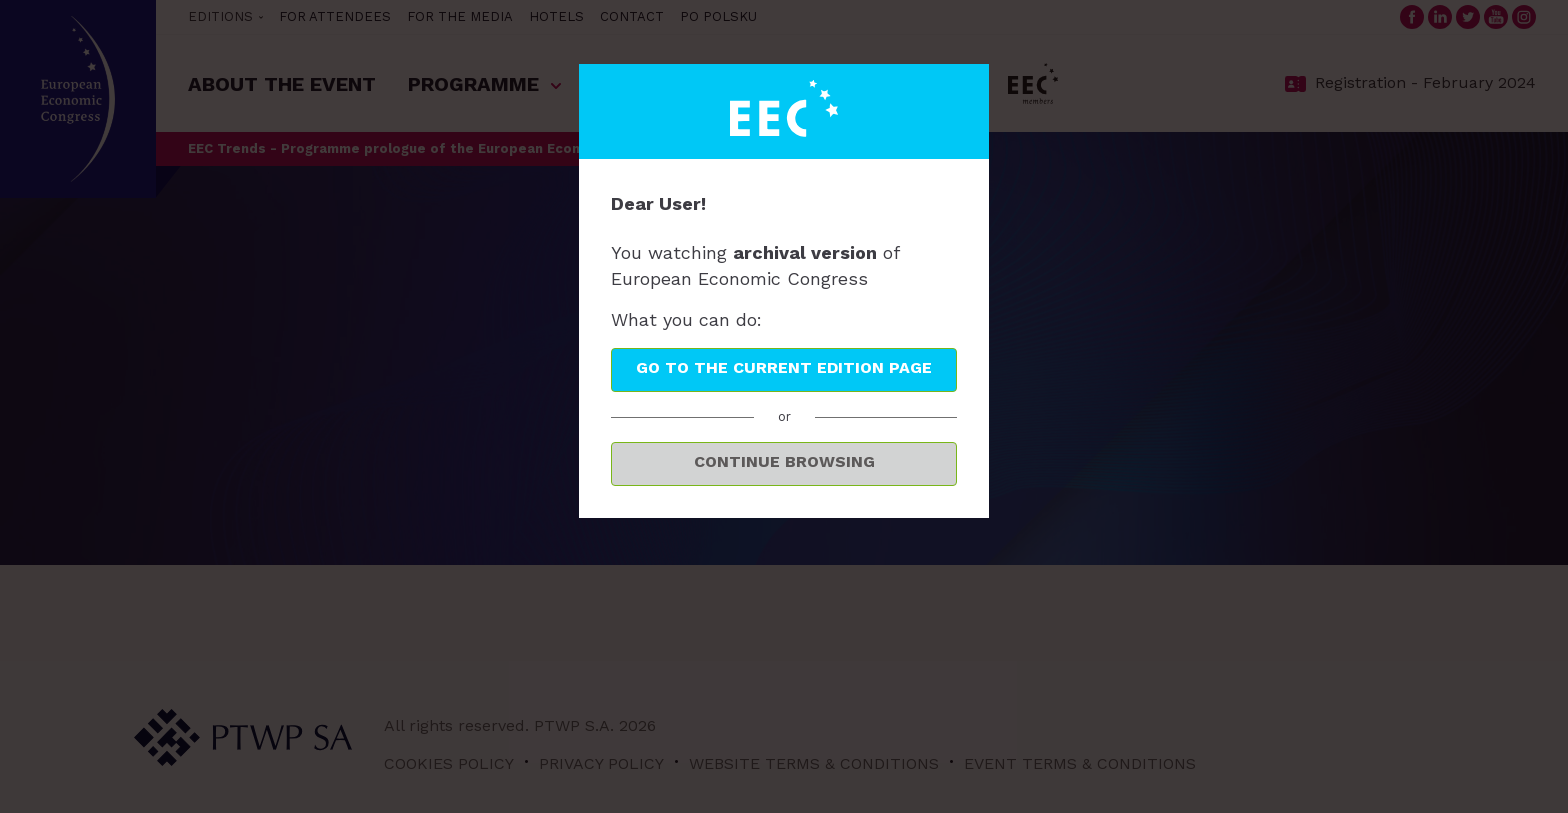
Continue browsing (784, 461)
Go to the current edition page (784, 367)
